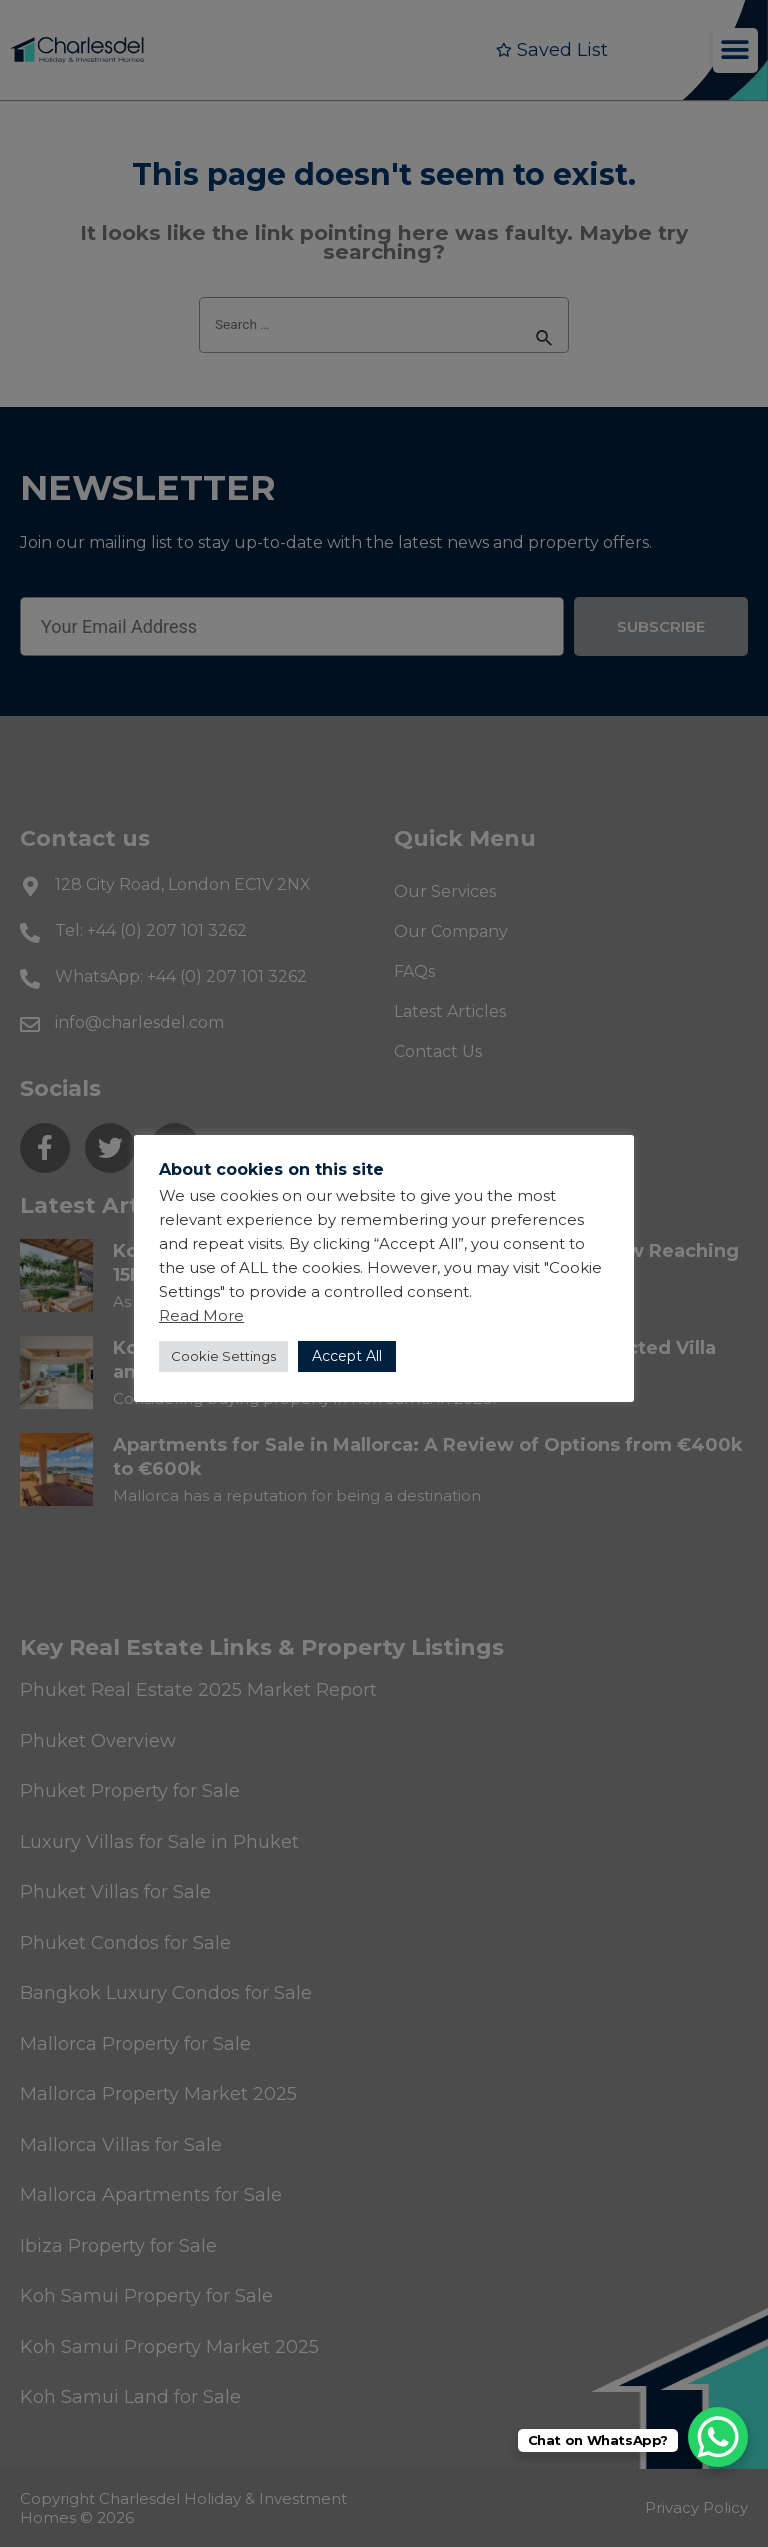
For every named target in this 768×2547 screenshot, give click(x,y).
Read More (201, 1315)
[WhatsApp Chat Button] (718, 2437)
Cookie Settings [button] (223, 1356)
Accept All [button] (347, 1356)
